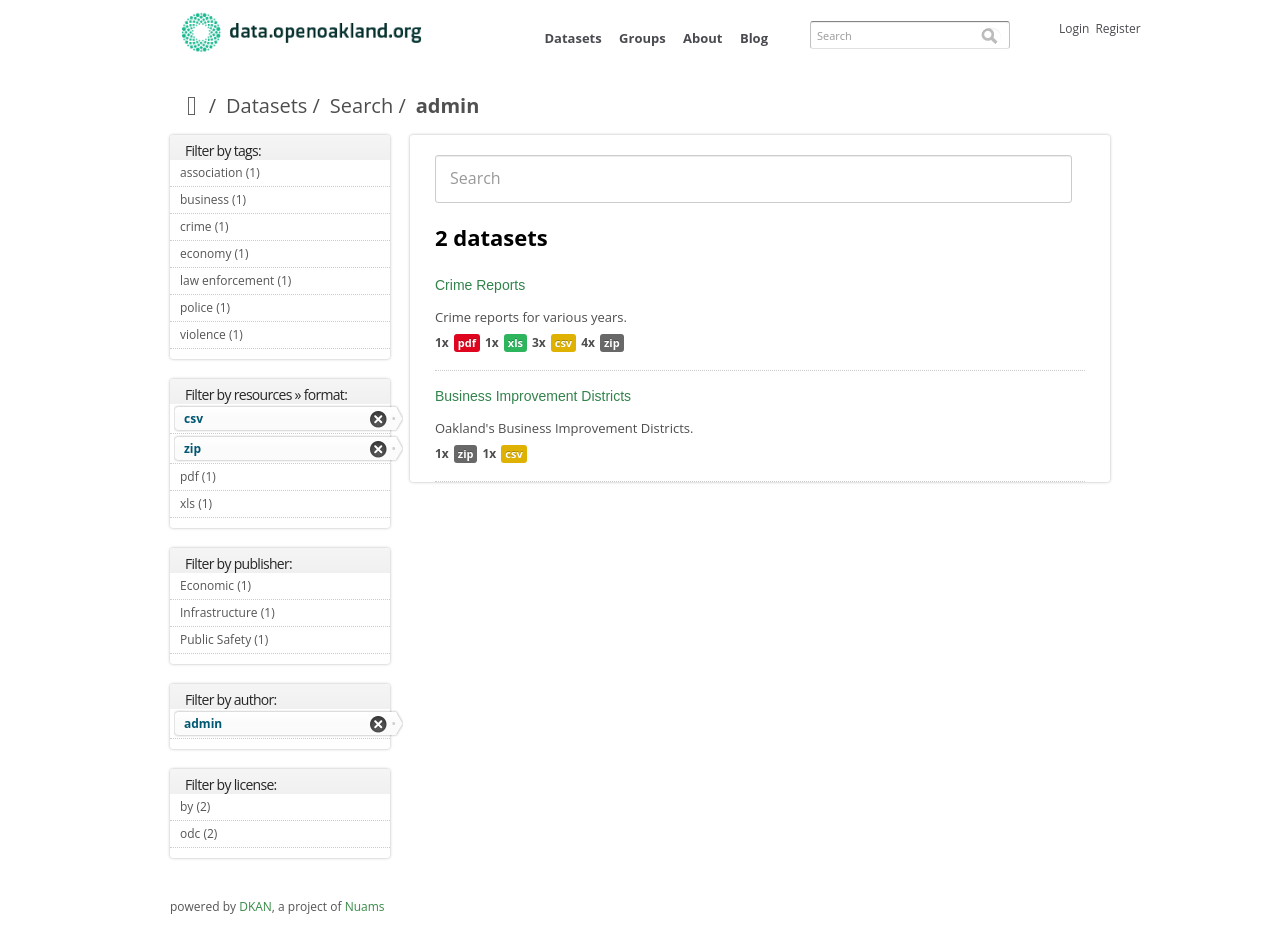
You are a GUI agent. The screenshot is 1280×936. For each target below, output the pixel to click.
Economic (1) (274, 585)
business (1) (269, 199)
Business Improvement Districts (533, 396)
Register (1117, 28)
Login (1074, 28)
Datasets (572, 38)
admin (203, 723)
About (702, 38)
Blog (754, 38)
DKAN (255, 906)
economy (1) (271, 253)
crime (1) (252, 226)
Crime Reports (480, 285)
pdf (467, 342)
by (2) (233, 806)
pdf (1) (239, 476)
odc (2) (240, 833)
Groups (642, 38)
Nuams (365, 906)
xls (515, 342)
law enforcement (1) (285, 283)
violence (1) (266, 334)
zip (192, 448)
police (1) (253, 307)
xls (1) (235, 503)
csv (193, 418)
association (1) (283, 172)
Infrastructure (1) (285, 615)
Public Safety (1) (285, 642)
